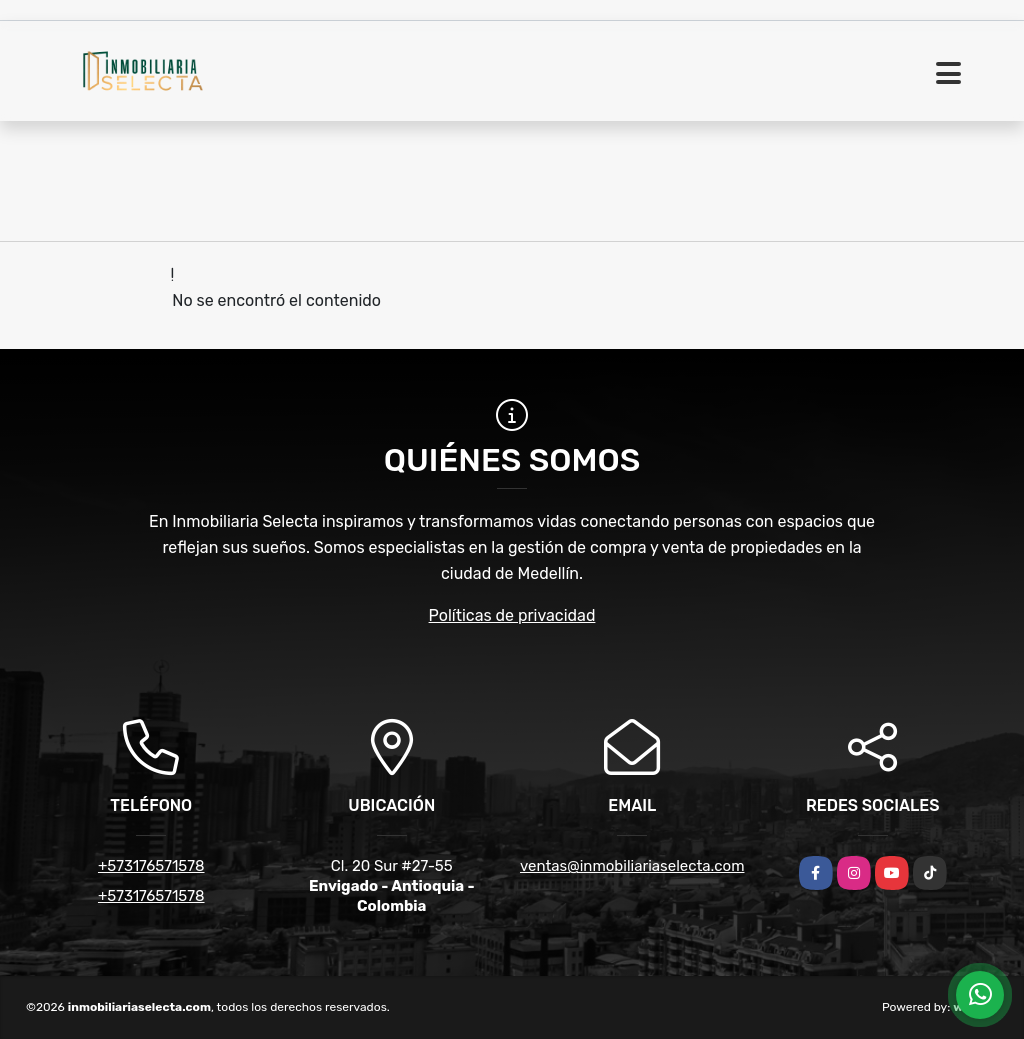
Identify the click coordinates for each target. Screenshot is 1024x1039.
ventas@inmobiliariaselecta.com (632, 866)
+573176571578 (151, 866)
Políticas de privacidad (512, 615)
